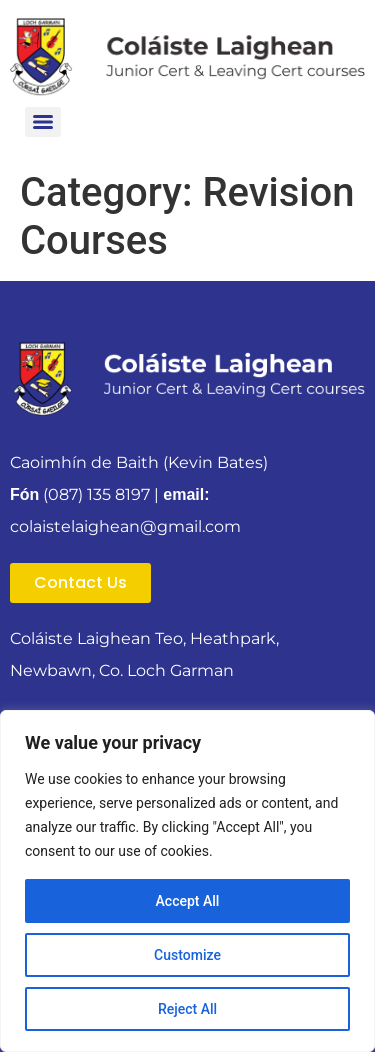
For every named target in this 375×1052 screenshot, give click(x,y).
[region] (187, 881)
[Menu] (43, 122)
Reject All (187, 1009)
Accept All (188, 901)
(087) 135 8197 (96, 494)
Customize (187, 955)
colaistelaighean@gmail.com (125, 526)
